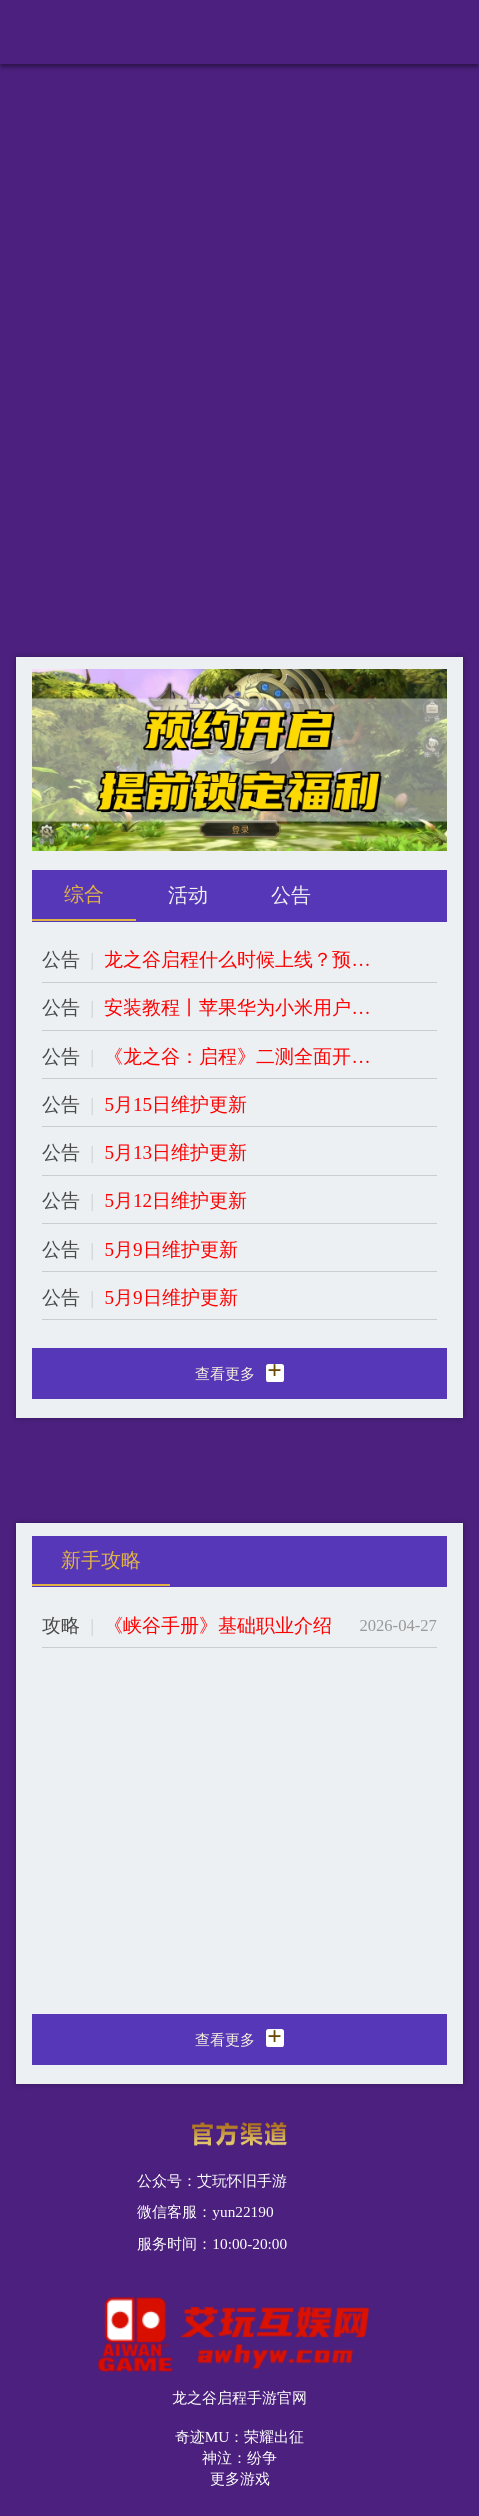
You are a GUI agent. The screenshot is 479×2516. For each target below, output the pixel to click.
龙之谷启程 (90, 36)
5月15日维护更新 (175, 1104)
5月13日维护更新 (175, 1152)
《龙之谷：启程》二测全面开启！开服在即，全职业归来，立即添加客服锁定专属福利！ (238, 1056)
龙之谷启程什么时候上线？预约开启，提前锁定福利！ (238, 959)
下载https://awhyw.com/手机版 (332, 36)
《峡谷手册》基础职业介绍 (218, 1625)
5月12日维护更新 (175, 1200)
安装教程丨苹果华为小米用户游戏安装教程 (238, 1007)
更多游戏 (240, 2478)
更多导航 (447, 27)
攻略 (61, 1625)
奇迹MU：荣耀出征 (240, 2436)
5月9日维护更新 (170, 1249)
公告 (61, 959)
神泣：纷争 (239, 2457)
